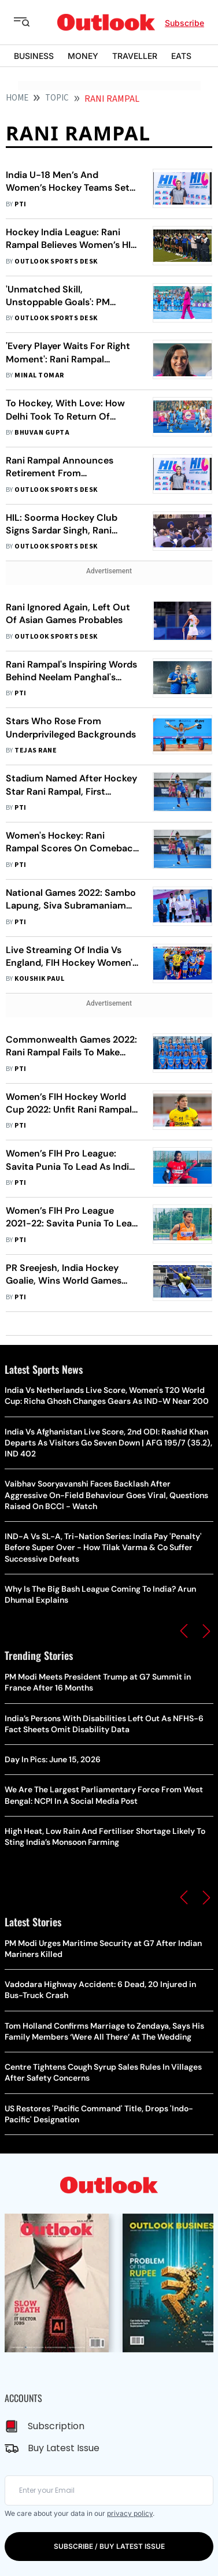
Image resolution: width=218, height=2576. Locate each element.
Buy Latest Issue (63, 2448)
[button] (184, 1631)
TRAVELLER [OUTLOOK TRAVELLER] (134, 56)
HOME (17, 98)
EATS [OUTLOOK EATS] (181, 56)
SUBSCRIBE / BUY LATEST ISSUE (109, 2546)
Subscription (56, 2426)
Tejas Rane (35, 750)
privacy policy (130, 2513)
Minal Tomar (39, 375)
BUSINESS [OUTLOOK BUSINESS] (34, 56)
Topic (57, 98)
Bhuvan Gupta (41, 433)
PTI (20, 204)
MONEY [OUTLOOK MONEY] (83, 56)
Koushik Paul (39, 979)
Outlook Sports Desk (55, 261)
